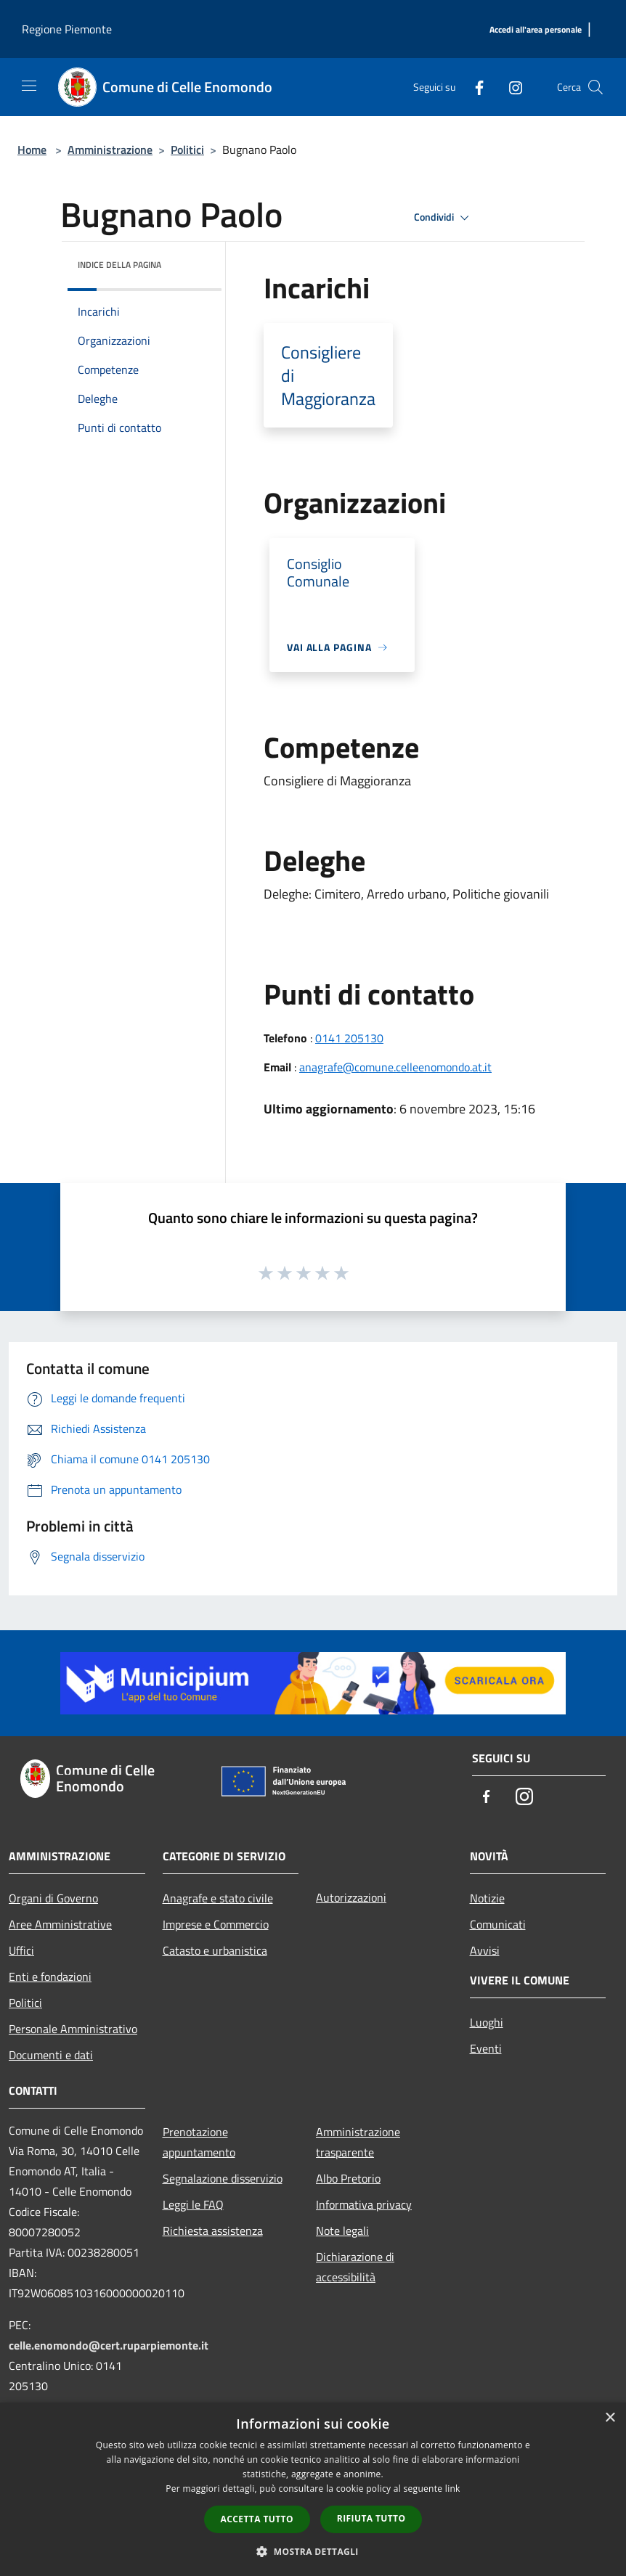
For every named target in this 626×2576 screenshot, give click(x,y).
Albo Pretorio (348, 2178)
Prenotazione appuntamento (199, 2142)
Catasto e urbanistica (215, 1950)
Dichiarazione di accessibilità (355, 2267)
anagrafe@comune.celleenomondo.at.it (395, 1067)
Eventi (486, 2048)
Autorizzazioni (351, 1897)
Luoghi (486, 2022)
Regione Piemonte (67, 29)
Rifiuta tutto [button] (371, 2518)
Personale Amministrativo (73, 2028)
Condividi (443, 217)
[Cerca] (595, 87)
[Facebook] (473, 87)
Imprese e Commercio (216, 1924)
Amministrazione (110, 149)
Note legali (342, 2230)
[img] (191, 261)
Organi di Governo (53, 1898)
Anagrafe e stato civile (218, 1898)
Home (31, 149)
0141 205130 (349, 1038)
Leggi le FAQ (193, 2204)
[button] (313, 2551)
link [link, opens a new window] (452, 2488)
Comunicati (498, 1924)
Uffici (21, 1950)
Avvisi (485, 1950)
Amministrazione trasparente (358, 2142)
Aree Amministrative (60, 1924)
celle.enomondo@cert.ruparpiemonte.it (108, 2345)
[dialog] (313, 2489)
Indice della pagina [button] (119, 264)
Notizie (487, 1898)
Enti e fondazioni (50, 1976)
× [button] (609, 2418)
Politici (187, 149)
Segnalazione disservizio (222, 2178)
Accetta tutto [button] (257, 2519)
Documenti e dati (51, 2055)
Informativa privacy (364, 2204)
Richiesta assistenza (213, 2230)
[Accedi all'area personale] (535, 30)
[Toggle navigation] (29, 85)
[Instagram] (509, 87)
